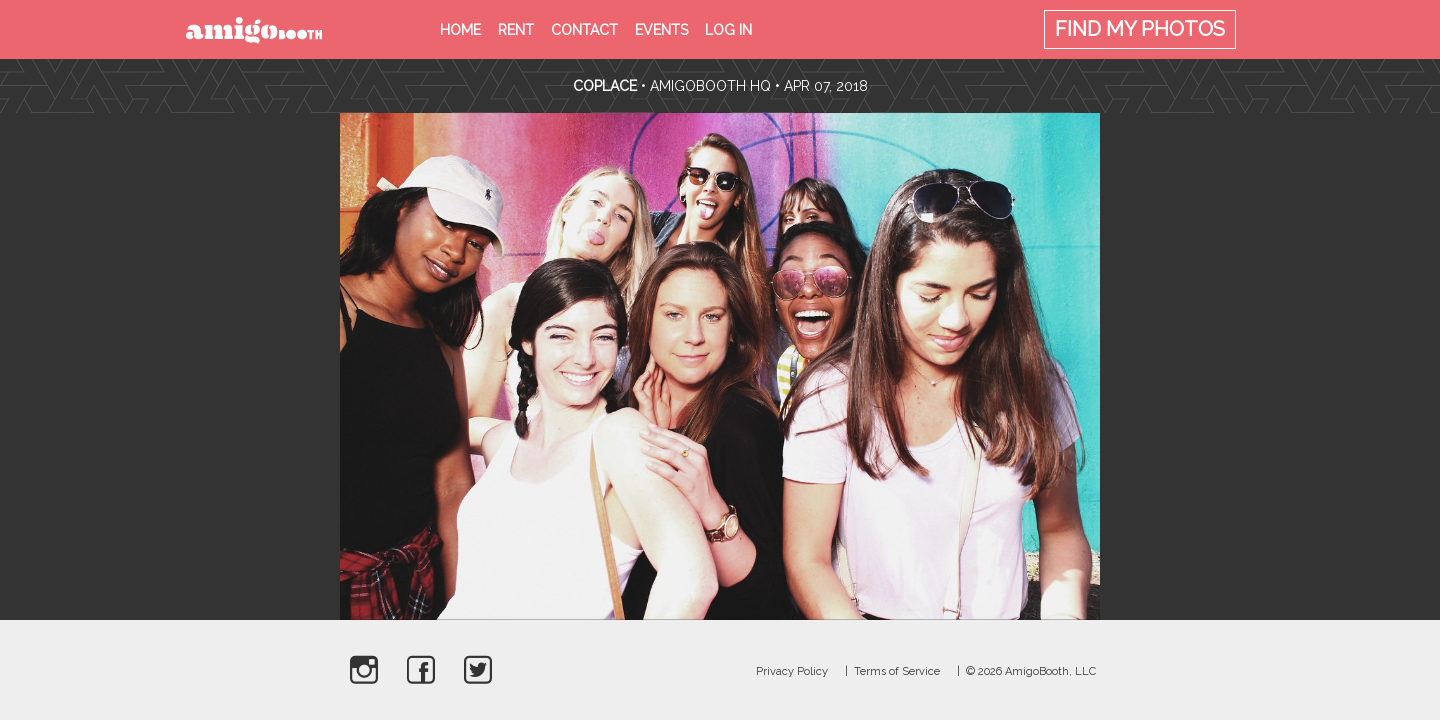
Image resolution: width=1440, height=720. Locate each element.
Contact (584, 30)
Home (460, 30)
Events (661, 30)
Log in (728, 30)
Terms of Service (897, 671)
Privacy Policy (792, 671)
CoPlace (605, 86)
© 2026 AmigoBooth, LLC (1031, 671)
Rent (516, 30)
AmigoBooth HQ (710, 86)
